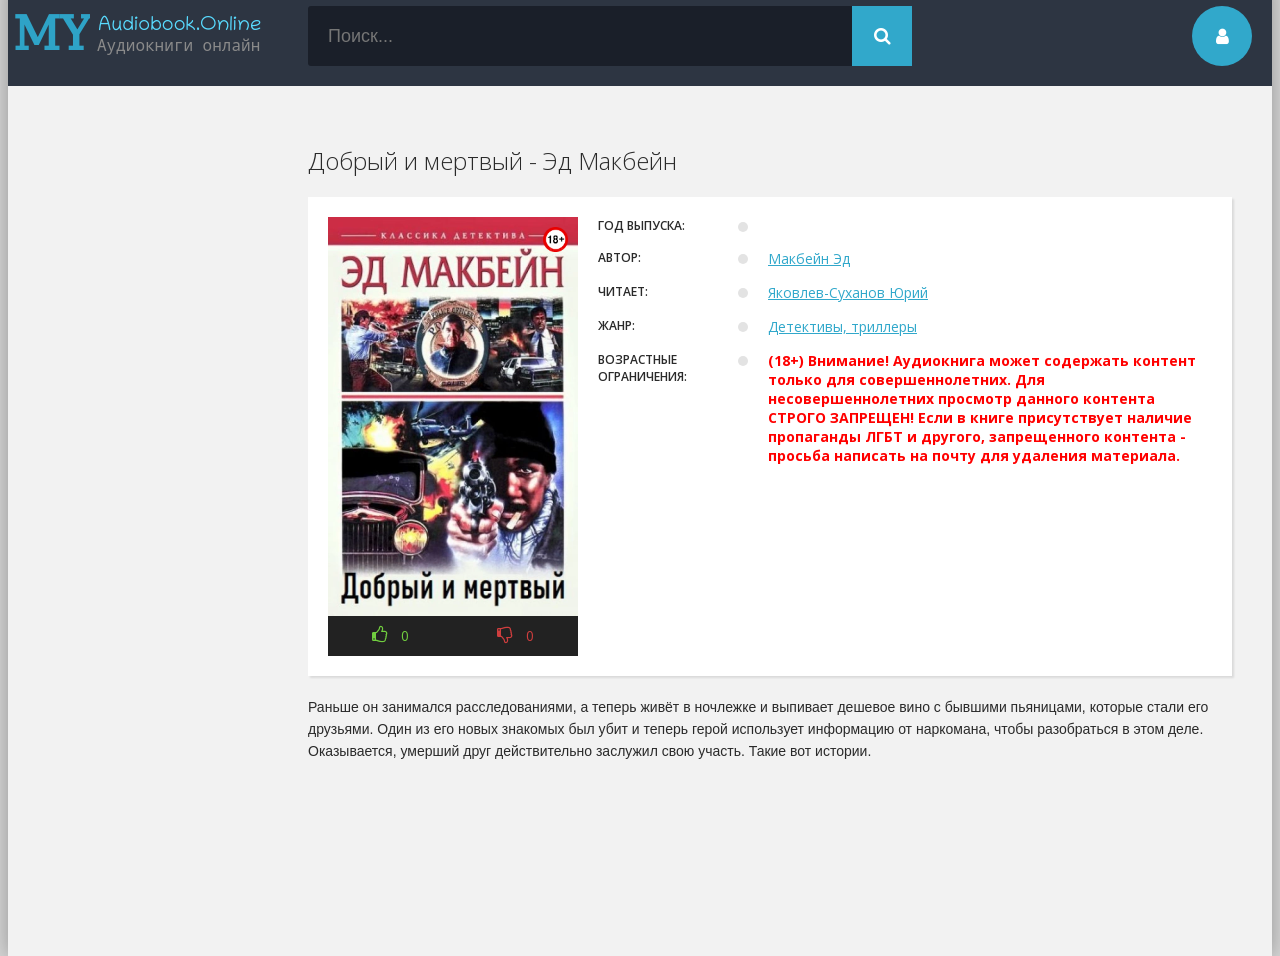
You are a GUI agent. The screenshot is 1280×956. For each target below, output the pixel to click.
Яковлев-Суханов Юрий (848, 292)
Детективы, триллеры (842, 326)
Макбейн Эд (809, 258)
